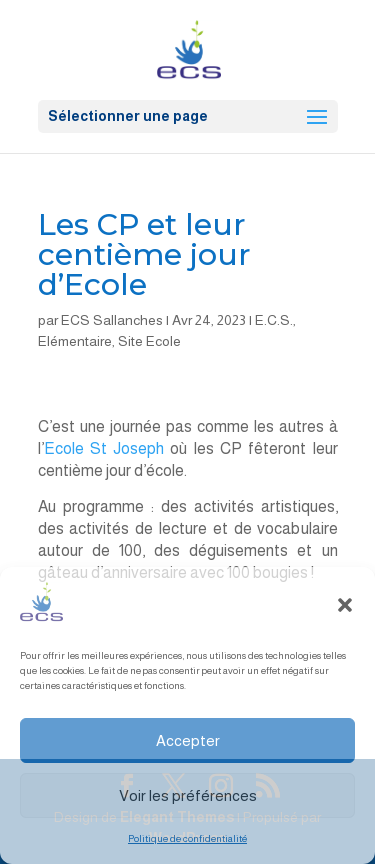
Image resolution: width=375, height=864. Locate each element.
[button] (345, 605)
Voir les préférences (188, 795)
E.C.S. (274, 320)
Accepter (188, 740)
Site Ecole (149, 341)
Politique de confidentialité (187, 838)
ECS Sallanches (112, 320)
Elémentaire (75, 341)
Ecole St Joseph (104, 448)
